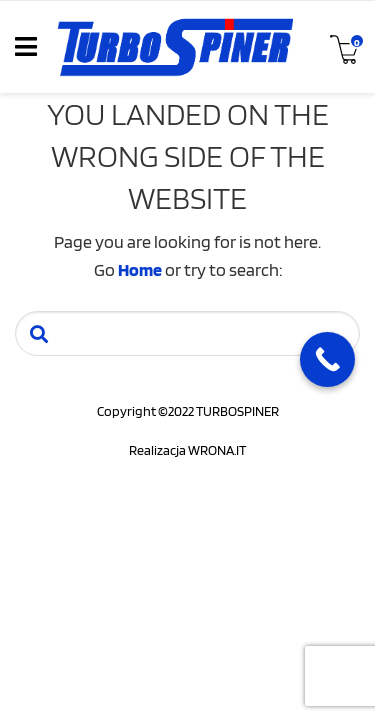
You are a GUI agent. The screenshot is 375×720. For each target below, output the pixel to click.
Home (140, 269)
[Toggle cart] (343, 47)
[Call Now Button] (327, 359)
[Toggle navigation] (26, 47)
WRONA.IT (217, 450)
